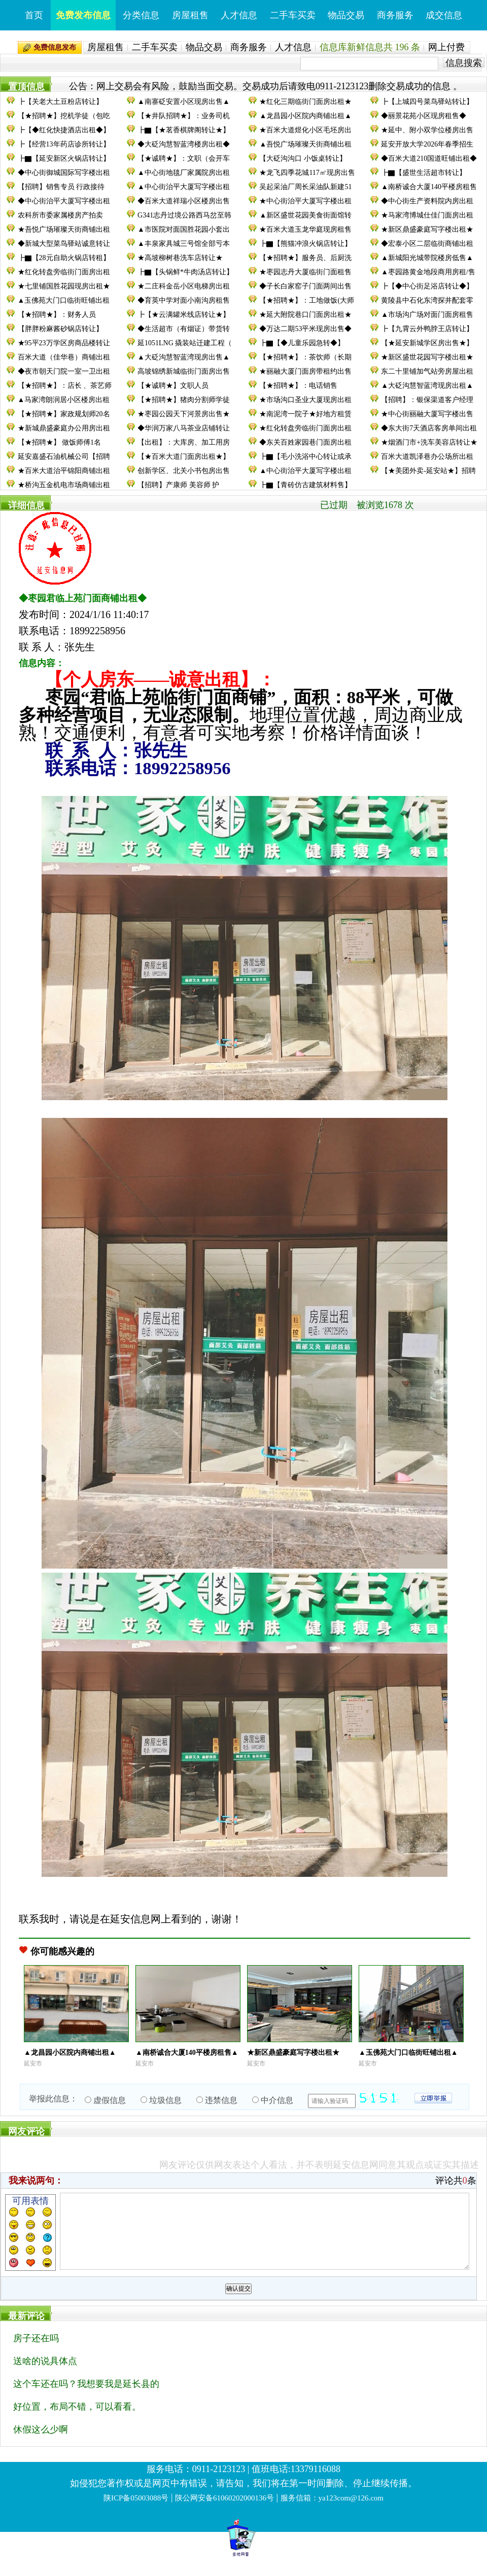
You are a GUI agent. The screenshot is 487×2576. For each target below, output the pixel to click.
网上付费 (446, 47)
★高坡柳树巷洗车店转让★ (180, 258)
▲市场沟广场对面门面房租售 (427, 314)
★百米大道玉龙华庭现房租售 (305, 229)
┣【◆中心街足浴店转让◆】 (427, 286)
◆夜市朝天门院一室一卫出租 (64, 371)
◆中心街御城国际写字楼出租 (64, 172)
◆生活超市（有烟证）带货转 (183, 329)
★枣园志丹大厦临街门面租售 (305, 272)
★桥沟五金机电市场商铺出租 (64, 485)
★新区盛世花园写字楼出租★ (427, 357)
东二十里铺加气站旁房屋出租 (427, 371)
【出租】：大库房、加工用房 (183, 442)
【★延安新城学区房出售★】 (427, 343)
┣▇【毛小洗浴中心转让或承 (305, 456)
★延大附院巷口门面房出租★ (305, 314)
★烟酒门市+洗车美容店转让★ (429, 442)
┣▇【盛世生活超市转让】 (423, 172)
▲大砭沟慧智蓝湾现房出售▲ (183, 357)
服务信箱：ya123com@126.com (332, 2513)
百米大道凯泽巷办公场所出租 (427, 456)
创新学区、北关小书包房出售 (183, 471)
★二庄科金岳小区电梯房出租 (183, 286)
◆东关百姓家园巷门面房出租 (305, 442)
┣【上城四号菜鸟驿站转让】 (427, 101)
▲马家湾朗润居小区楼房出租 (64, 400)
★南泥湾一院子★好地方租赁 (305, 414)
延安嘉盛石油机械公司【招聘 (64, 456)
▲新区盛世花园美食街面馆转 (305, 215)
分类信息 (141, 15)
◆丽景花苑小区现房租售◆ (423, 116)
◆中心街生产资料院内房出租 (427, 201)
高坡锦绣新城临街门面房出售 (183, 371)
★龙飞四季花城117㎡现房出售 (307, 172)
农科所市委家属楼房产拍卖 (60, 215)
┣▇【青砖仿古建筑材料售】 (305, 485)
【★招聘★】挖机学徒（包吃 (64, 116)
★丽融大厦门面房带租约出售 (305, 371)
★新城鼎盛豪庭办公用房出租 (64, 428)
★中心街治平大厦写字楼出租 (305, 201)
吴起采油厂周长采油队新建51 (305, 187)
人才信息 (239, 15)
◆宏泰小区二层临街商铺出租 (427, 243)
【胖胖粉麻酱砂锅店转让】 (60, 329)
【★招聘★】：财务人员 (57, 314)
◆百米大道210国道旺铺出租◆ (429, 158)
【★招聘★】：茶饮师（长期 (305, 357)
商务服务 (395, 15)
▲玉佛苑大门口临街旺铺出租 (64, 300)
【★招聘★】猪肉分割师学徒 (183, 400)
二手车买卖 (293, 15)
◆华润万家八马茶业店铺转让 (183, 428)
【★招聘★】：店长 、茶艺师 (65, 385)
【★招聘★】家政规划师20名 (64, 414)
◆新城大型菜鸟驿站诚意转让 (64, 243)
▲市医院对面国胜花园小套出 (183, 229)
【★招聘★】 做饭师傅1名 (59, 442)
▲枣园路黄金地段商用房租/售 (428, 272)
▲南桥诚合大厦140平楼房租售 (429, 187)
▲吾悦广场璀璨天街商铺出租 (305, 144)
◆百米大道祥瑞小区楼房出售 (183, 201)
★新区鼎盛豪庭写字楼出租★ (427, 229)
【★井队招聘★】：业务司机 (183, 116)
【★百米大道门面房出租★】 (183, 456)
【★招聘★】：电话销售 (298, 385)
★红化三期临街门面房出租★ (305, 101)
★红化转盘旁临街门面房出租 (64, 272)
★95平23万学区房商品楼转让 (64, 343)
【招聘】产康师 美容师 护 (178, 485)
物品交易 (346, 15)
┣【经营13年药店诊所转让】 (64, 144)
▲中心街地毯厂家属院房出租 (183, 172)
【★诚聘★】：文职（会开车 (183, 158)
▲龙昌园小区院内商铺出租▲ (305, 116)
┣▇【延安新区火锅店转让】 (64, 158)
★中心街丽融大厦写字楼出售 (427, 414)
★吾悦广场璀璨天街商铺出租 (64, 229)
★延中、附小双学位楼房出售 (427, 130)
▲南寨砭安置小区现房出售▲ (183, 101)
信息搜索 (463, 63)
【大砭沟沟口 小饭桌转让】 (302, 158)
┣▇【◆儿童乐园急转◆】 (301, 343)
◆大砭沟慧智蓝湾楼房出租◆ (183, 144)
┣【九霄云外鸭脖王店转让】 (427, 329)
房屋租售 (190, 15)
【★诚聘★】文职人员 (172, 385)
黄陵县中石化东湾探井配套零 (427, 300)
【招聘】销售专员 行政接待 (61, 187)
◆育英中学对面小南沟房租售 (183, 300)
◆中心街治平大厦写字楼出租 (64, 201)
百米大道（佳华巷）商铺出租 (64, 357)
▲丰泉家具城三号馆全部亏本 (183, 243)
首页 (34, 15)
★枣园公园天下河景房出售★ (183, 414)
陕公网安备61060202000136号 (224, 2513)
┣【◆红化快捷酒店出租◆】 (64, 130)
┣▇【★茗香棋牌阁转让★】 (183, 130)
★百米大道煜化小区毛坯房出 (305, 130)
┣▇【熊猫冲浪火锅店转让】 (305, 243)
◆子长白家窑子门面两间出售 (305, 286)
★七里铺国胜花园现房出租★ (64, 286)
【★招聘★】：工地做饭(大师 (306, 300)
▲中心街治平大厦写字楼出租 (183, 187)
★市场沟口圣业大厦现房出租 (305, 400)
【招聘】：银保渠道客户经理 (427, 400)
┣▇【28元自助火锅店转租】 (64, 258)
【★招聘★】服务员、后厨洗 (305, 258)
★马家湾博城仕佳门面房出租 (427, 215)
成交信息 (444, 15)
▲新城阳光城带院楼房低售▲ (427, 258)
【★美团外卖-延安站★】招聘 (428, 471)
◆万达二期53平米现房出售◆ (305, 329)
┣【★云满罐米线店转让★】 (183, 314)
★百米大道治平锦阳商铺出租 (64, 471)
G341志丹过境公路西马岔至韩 (184, 215)
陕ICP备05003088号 (135, 2513)
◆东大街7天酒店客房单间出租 (429, 428)
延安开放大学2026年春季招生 (427, 144)
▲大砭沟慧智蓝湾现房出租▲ (427, 385)
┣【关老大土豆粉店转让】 (60, 101)
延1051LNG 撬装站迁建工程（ (184, 343)
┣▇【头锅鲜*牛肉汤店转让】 (185, 272)
